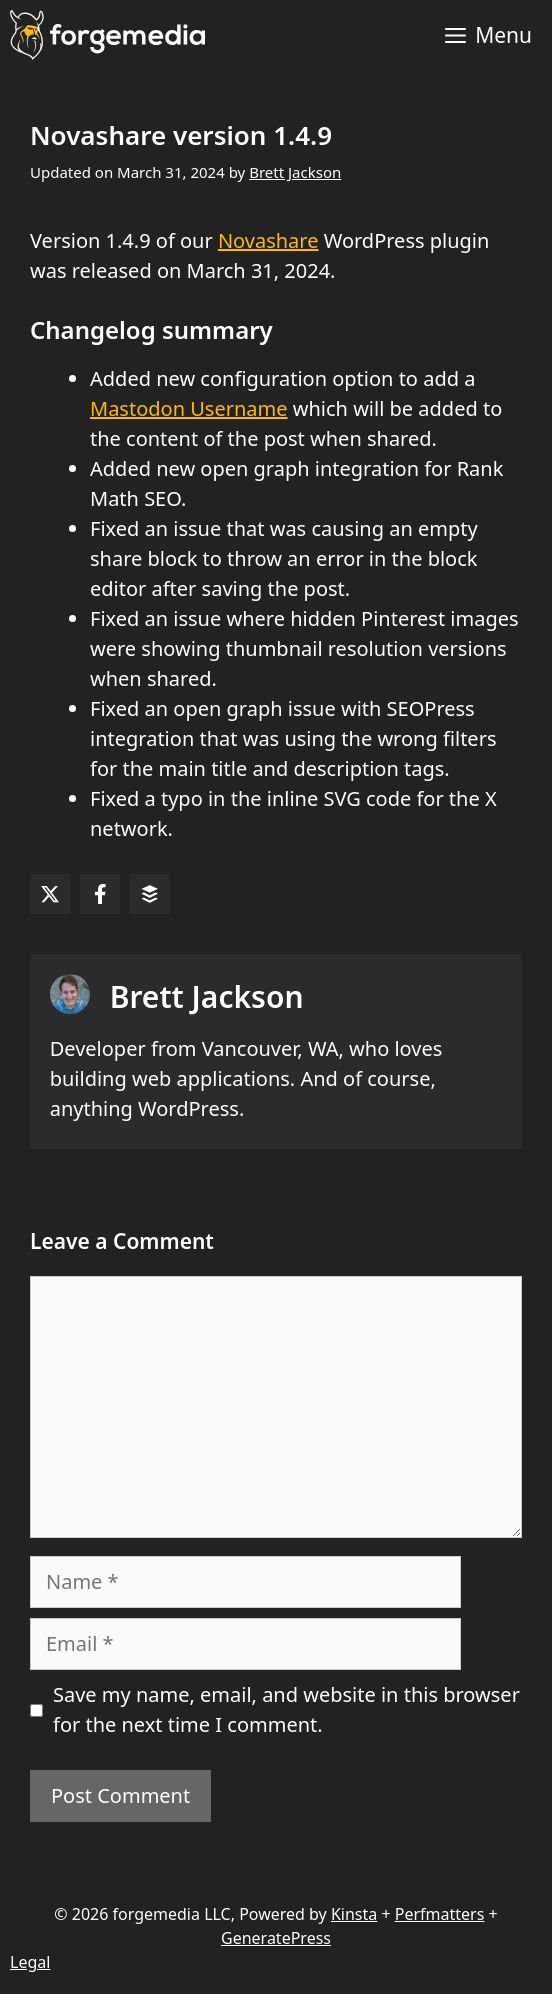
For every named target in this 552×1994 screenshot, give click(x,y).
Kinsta (354, 1914)
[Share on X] (50, 894)
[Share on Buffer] (150, 894)
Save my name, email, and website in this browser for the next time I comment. (286, 1709)
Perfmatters (440, 1914)
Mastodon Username (189, 408)
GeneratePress (276, 1938)
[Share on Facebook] (100, 894)
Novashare (268, 240)
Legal (30, 1962)
